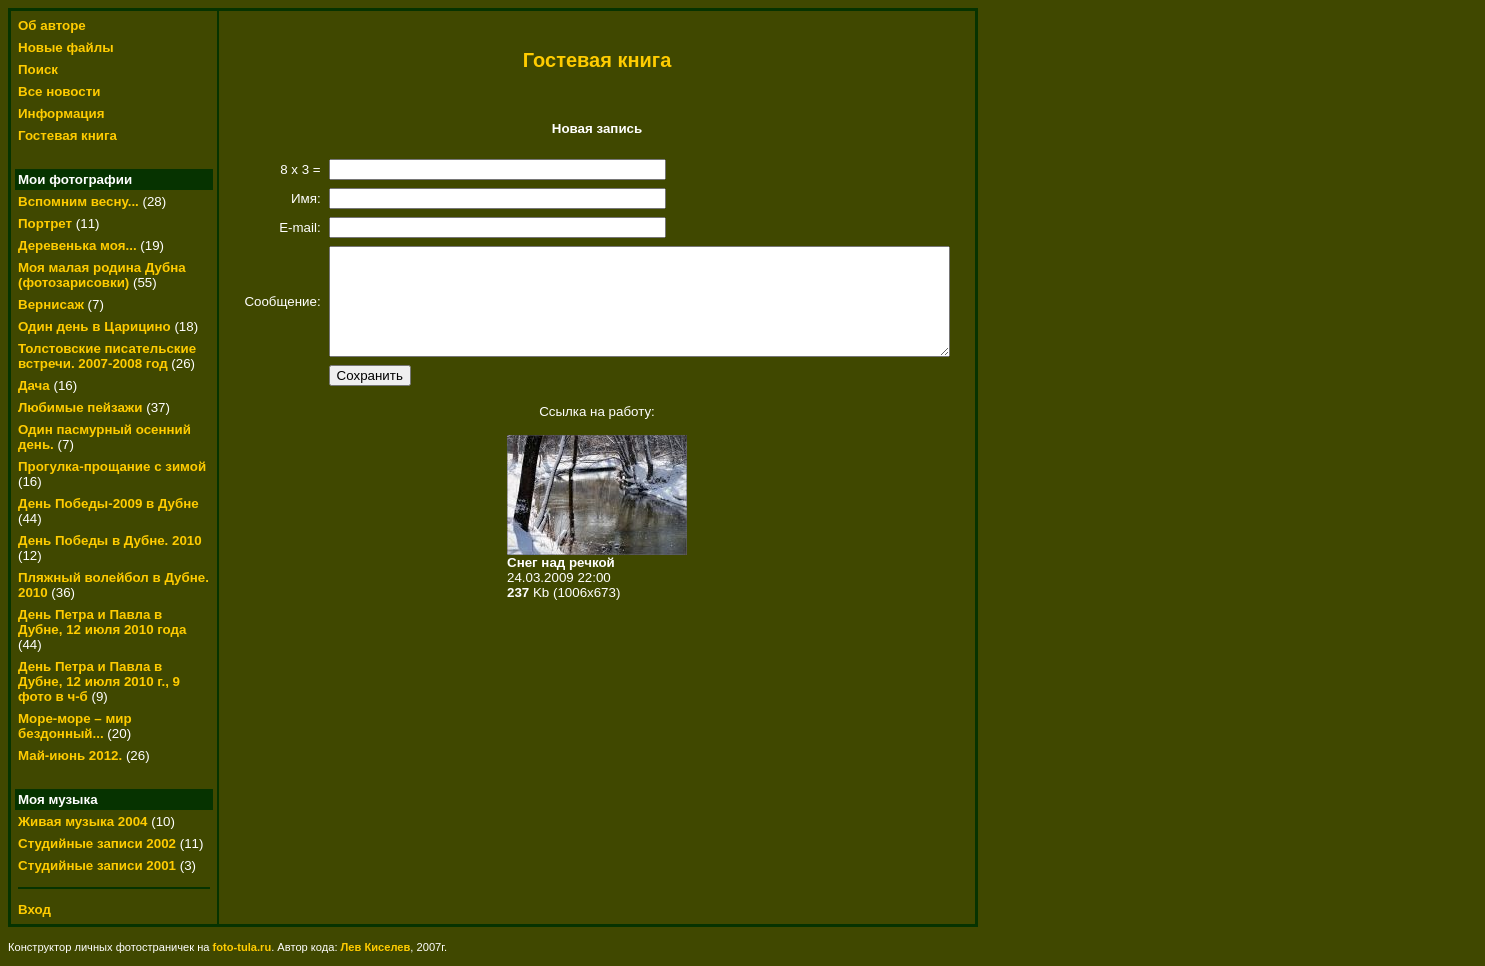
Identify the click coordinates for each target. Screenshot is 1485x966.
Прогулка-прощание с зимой (112, 466)
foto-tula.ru (242, 947)
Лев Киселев (376, 947)
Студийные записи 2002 (97, 843)
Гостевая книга (67, 135)
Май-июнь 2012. (72, 755)
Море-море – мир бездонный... (75, 726)
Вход (34, 909)
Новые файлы (66, 47)
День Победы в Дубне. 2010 (110, 540)
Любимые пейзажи (80, 407)
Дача (34, 385)
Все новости (59, 91)
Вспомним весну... (78, 201)
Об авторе (52, 25)
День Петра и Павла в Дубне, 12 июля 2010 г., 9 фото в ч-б (99, 681)
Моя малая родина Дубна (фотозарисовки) (102, 275)
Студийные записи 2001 (97, 865)
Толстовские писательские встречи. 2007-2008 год (107, 356)
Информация (61, 113)
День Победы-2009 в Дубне (108, 503)
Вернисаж (51, 304)
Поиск (38, 69)
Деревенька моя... (77, 245)
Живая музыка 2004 (83, 821)
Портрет (45, 223)
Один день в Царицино (94, 326)
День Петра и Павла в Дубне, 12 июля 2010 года (102, 622)
